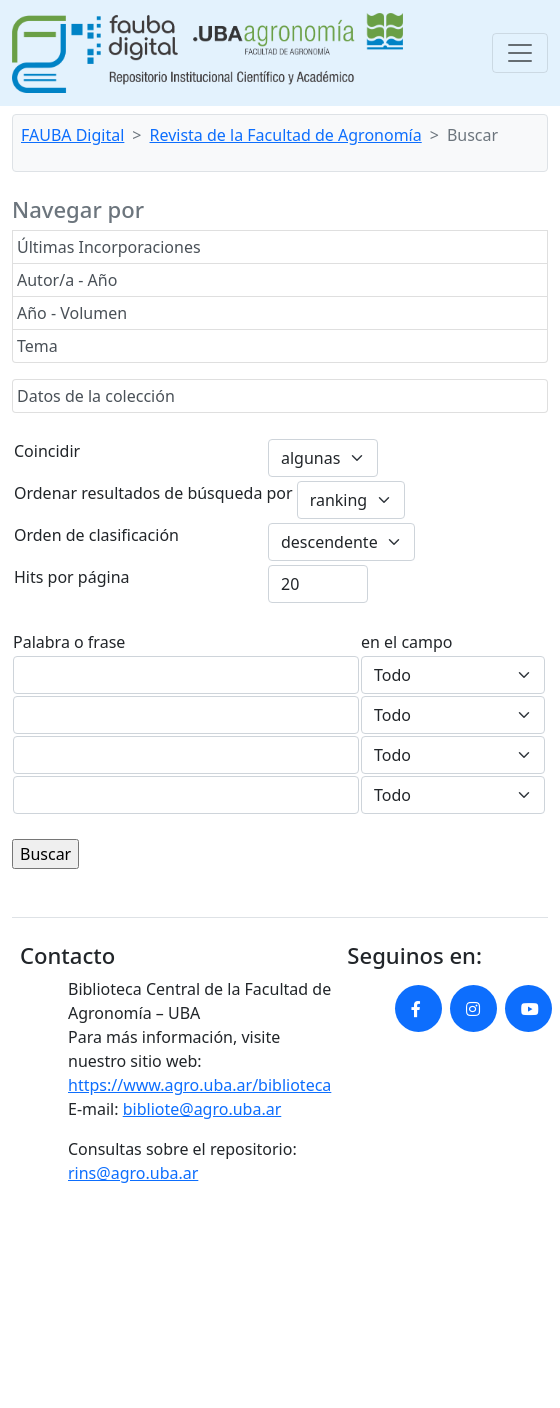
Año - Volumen (72, 313)
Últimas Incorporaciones (109, 247)
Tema (37, 346)
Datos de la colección (96, 396)
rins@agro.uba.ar (133, 1173)
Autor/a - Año (67, 280)
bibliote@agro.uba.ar (202, 1109)
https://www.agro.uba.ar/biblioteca (199, 1085)
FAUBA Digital (72, 135)
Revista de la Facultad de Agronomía (286, 135)
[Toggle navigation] (520, 53)
